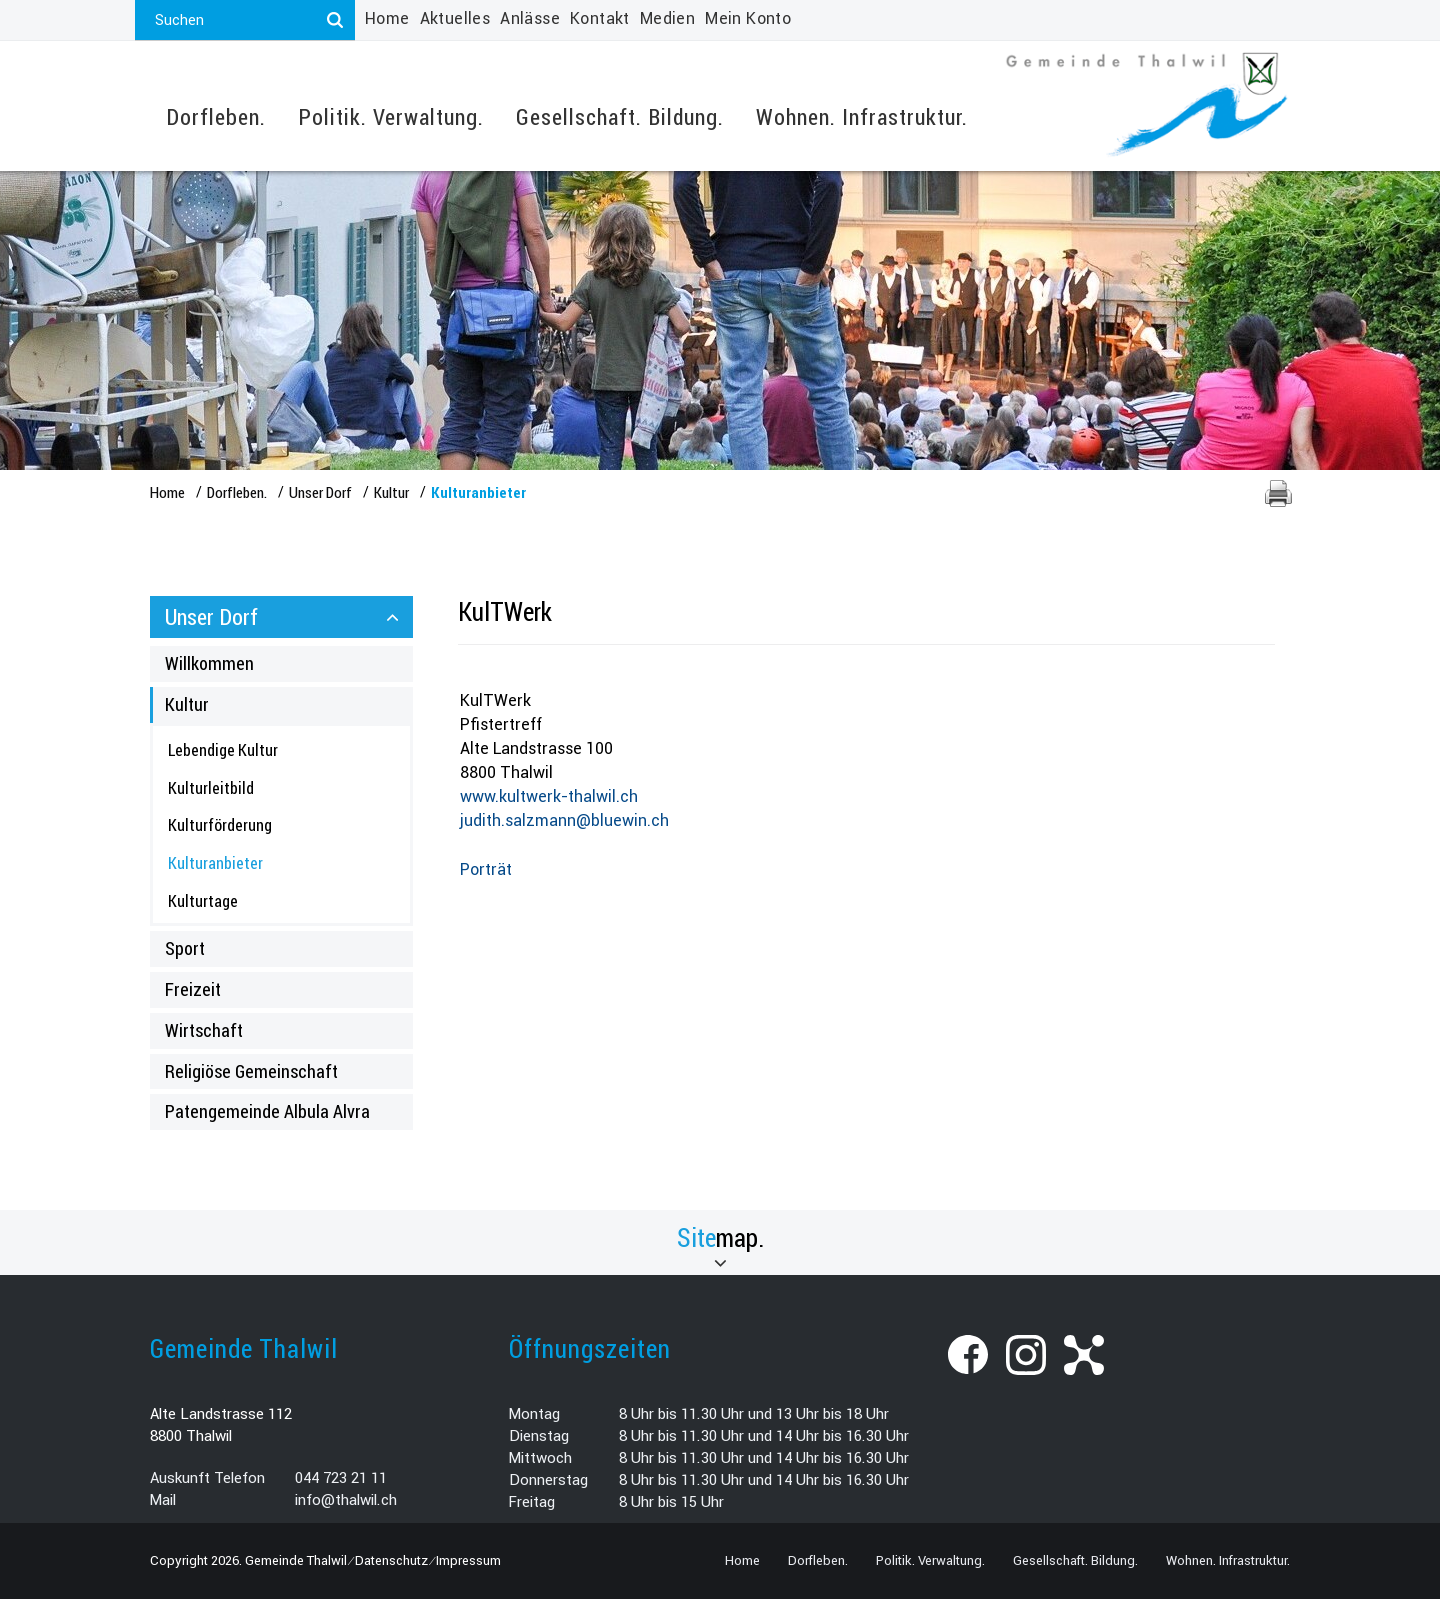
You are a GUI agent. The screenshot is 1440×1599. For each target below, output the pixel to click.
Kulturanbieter (258, 862)
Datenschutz (391, 1560)
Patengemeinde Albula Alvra (267, 1111)
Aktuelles (455, 18)
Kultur (187, 704)
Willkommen (209, 663)
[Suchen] (335, 20)
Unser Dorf (211, 616)
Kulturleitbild (211, 787)
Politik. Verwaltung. (391, 117)
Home (387, 18)
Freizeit (193, 989)
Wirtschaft (204, 1030)
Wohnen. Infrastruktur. (862, 117)
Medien (667, 18)
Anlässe (530, 18)
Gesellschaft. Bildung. (620, 117)
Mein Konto (748, 18)
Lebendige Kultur (223, 749)
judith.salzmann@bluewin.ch (564, 820)
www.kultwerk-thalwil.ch (549, 796)
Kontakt (600, 18)
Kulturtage (203, 900)
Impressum (468, 1560)
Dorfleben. (216, 117)
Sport (185, 948)
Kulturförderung (220, 824)
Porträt (486, 869)
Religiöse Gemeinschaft (251, 1071)
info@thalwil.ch (346, 1500)
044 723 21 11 (341, 1478)
